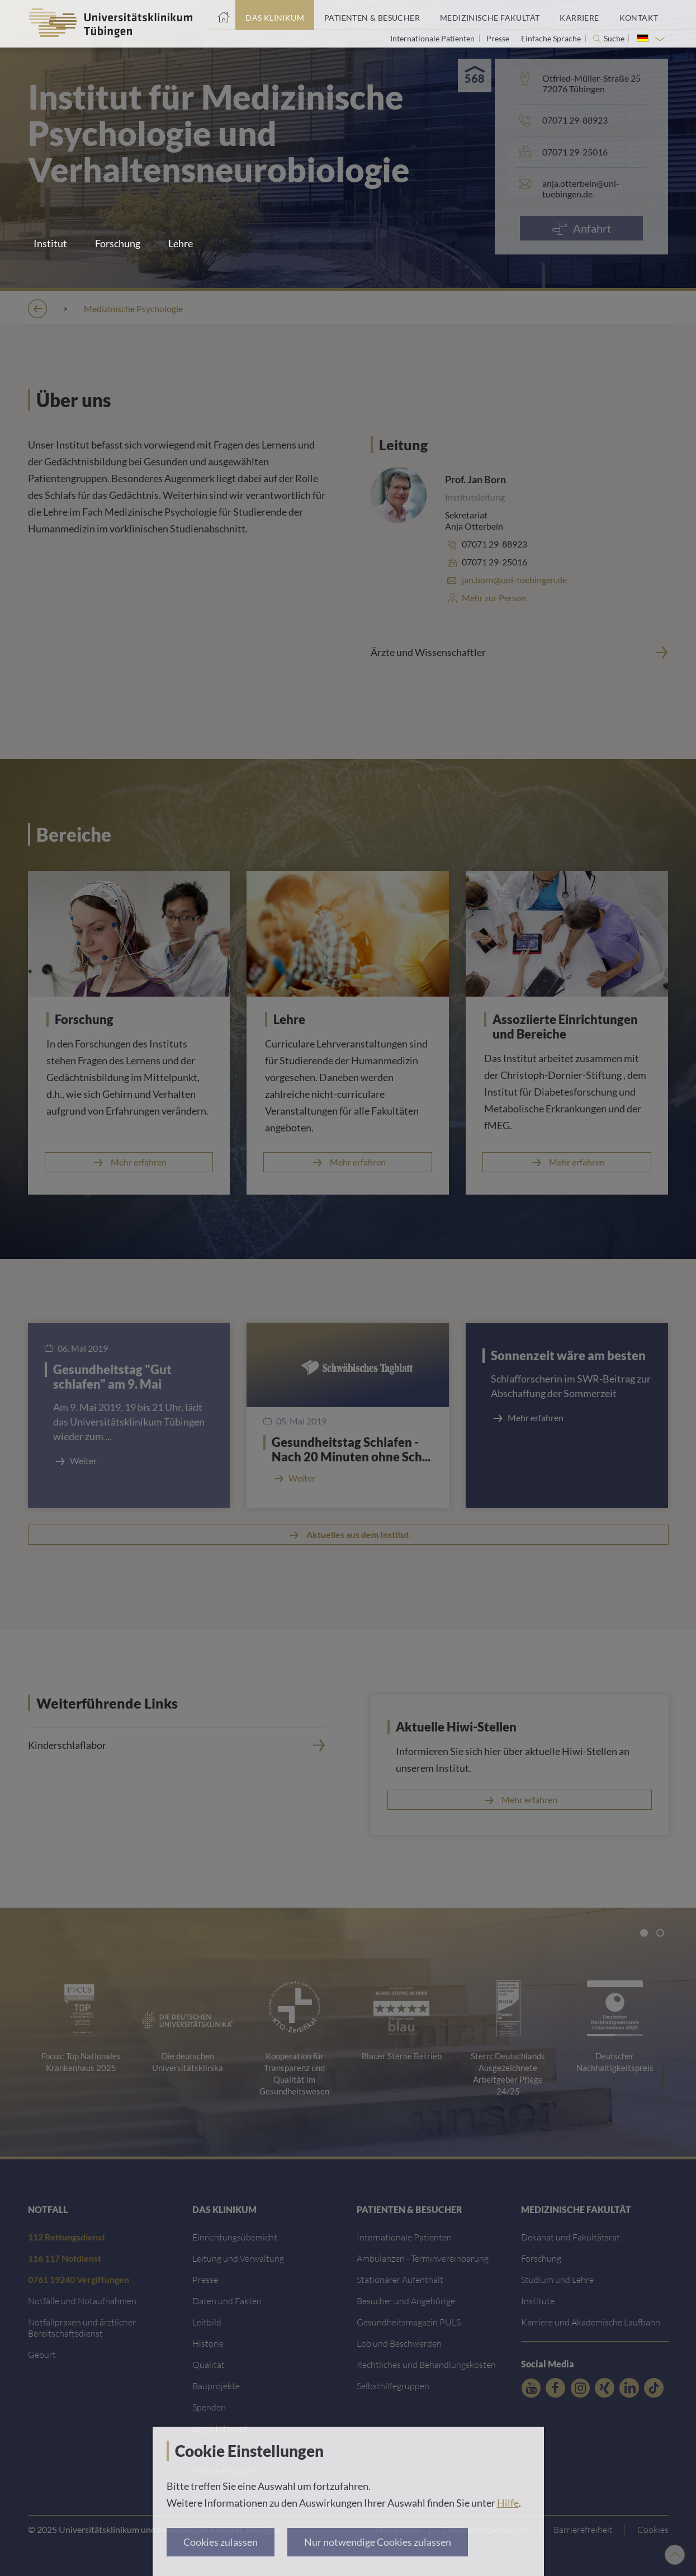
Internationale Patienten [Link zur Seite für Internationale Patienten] (433, 38)
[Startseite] (223, 15)
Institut (50, 243)
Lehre (180, 243)
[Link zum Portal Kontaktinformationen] (639, 15)
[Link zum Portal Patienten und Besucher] (372, 15)
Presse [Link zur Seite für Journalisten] (498, 38)
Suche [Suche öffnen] (614, 38)
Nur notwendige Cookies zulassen (377, 2542)
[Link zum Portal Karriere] (579, 15)
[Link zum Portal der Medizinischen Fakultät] (490, 15)
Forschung (117, 243)
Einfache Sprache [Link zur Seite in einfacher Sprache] (552, 38)
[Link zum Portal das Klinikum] (274, 15)
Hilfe (508, 2503)
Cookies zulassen (220, 2542)
